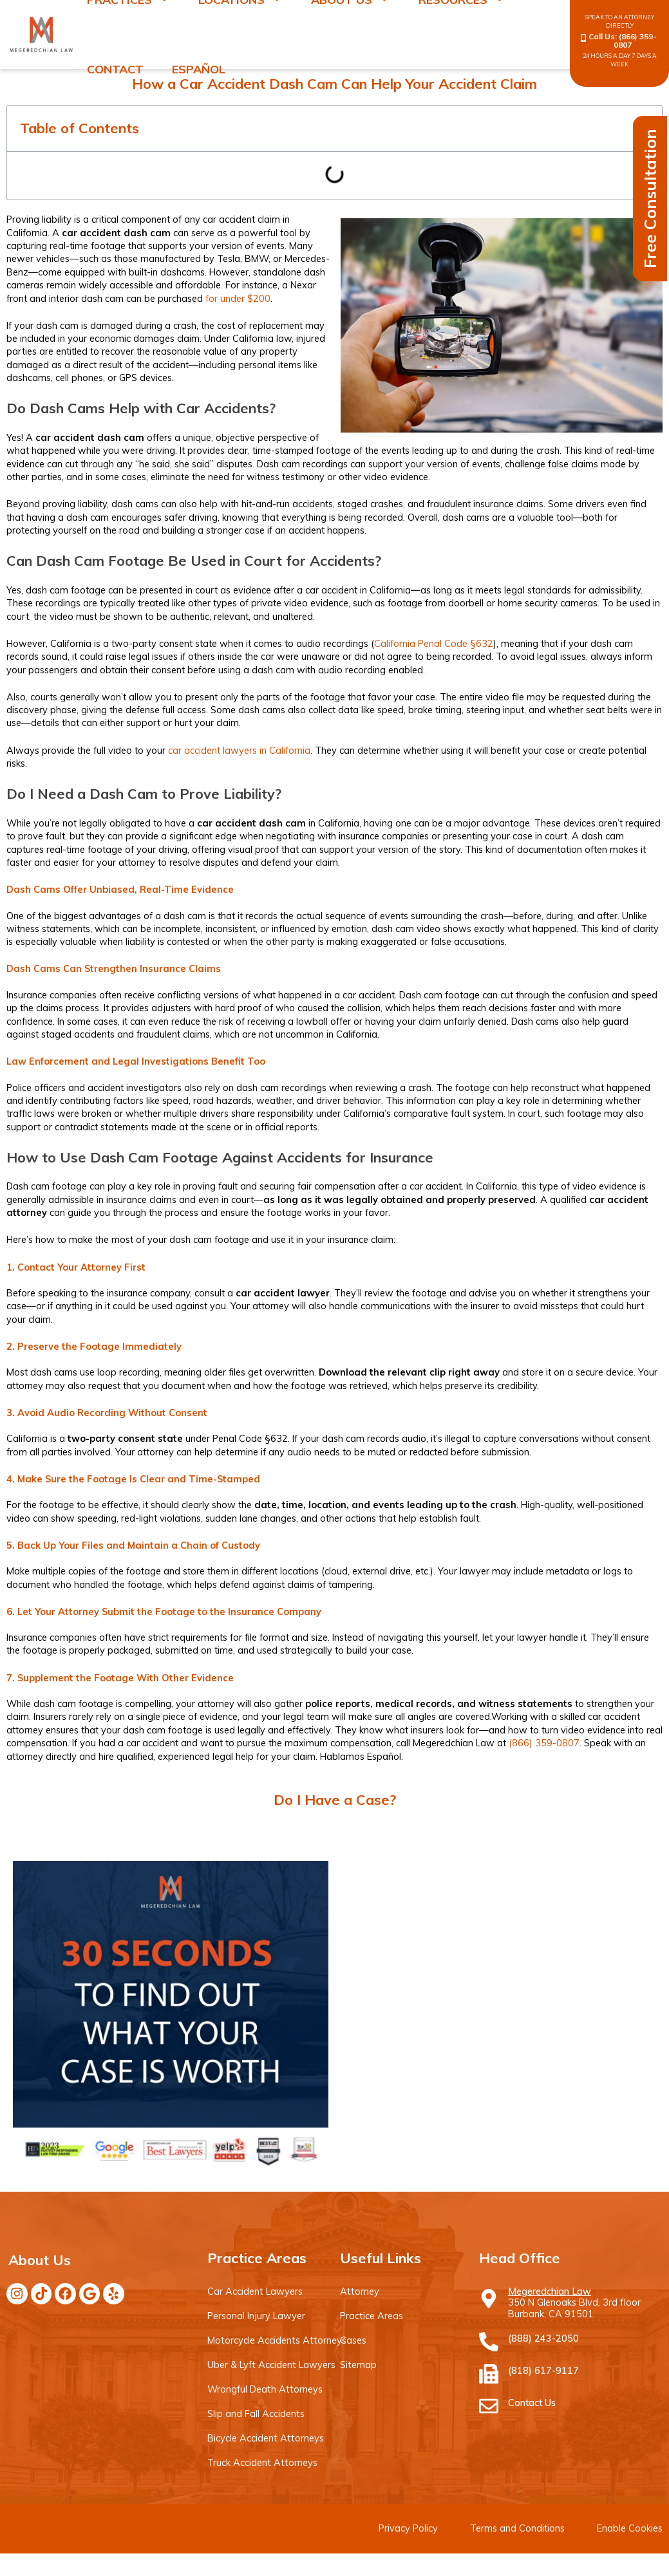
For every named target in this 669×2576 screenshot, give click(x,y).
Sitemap (358, 2364)
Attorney (359, 2291)
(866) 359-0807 (635, 41)
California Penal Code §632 (433, 643)
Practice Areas (371, 2316)
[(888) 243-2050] (488, 2341)
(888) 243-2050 (543, 2338)
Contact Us (532, 2402)
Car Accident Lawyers (254, 2291)
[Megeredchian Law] (488, 2298)
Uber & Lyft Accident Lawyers (270, 2364)
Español (198, 69)
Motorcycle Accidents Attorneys (275, 2340)
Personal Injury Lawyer (256, 2316)
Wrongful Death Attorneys (264, 2389)
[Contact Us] (488, 2406)
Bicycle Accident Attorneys (264, 2438)
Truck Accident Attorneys (261, 2462)
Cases (353, 2340)
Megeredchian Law (549, 2291)
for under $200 (237, 298)
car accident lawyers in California (239, 750)
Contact (115, 69)
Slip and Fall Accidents (255, 2413)
